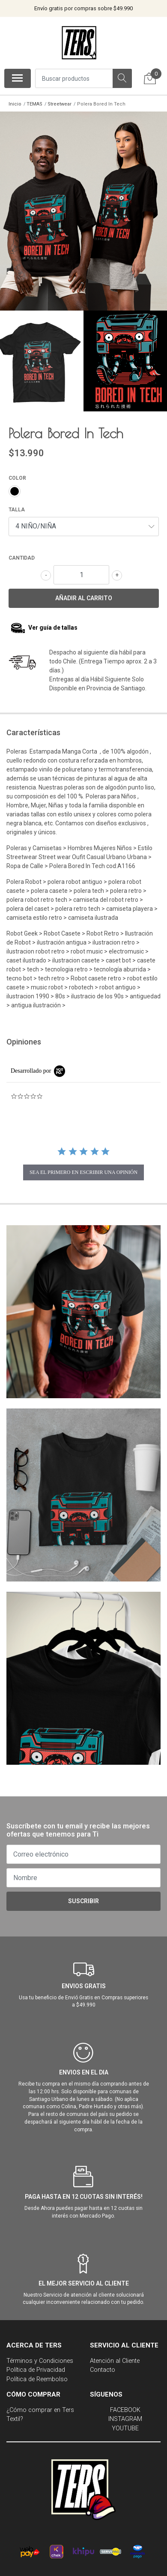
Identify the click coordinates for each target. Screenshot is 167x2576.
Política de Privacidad (35, 2365)
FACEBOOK (125, 2405)
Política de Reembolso (37, 2375)
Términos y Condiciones (39, 2356)
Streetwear (60, 104)
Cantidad (22, 554)
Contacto (102, 2365)
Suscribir (83, 1896)
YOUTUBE (125, 2424)
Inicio (15, 104)
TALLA (17, 505)
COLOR (17, 474)
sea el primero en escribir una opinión (83, 1168)
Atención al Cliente (115, 2356)
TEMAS (34, 104)
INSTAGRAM (125, 2414)
